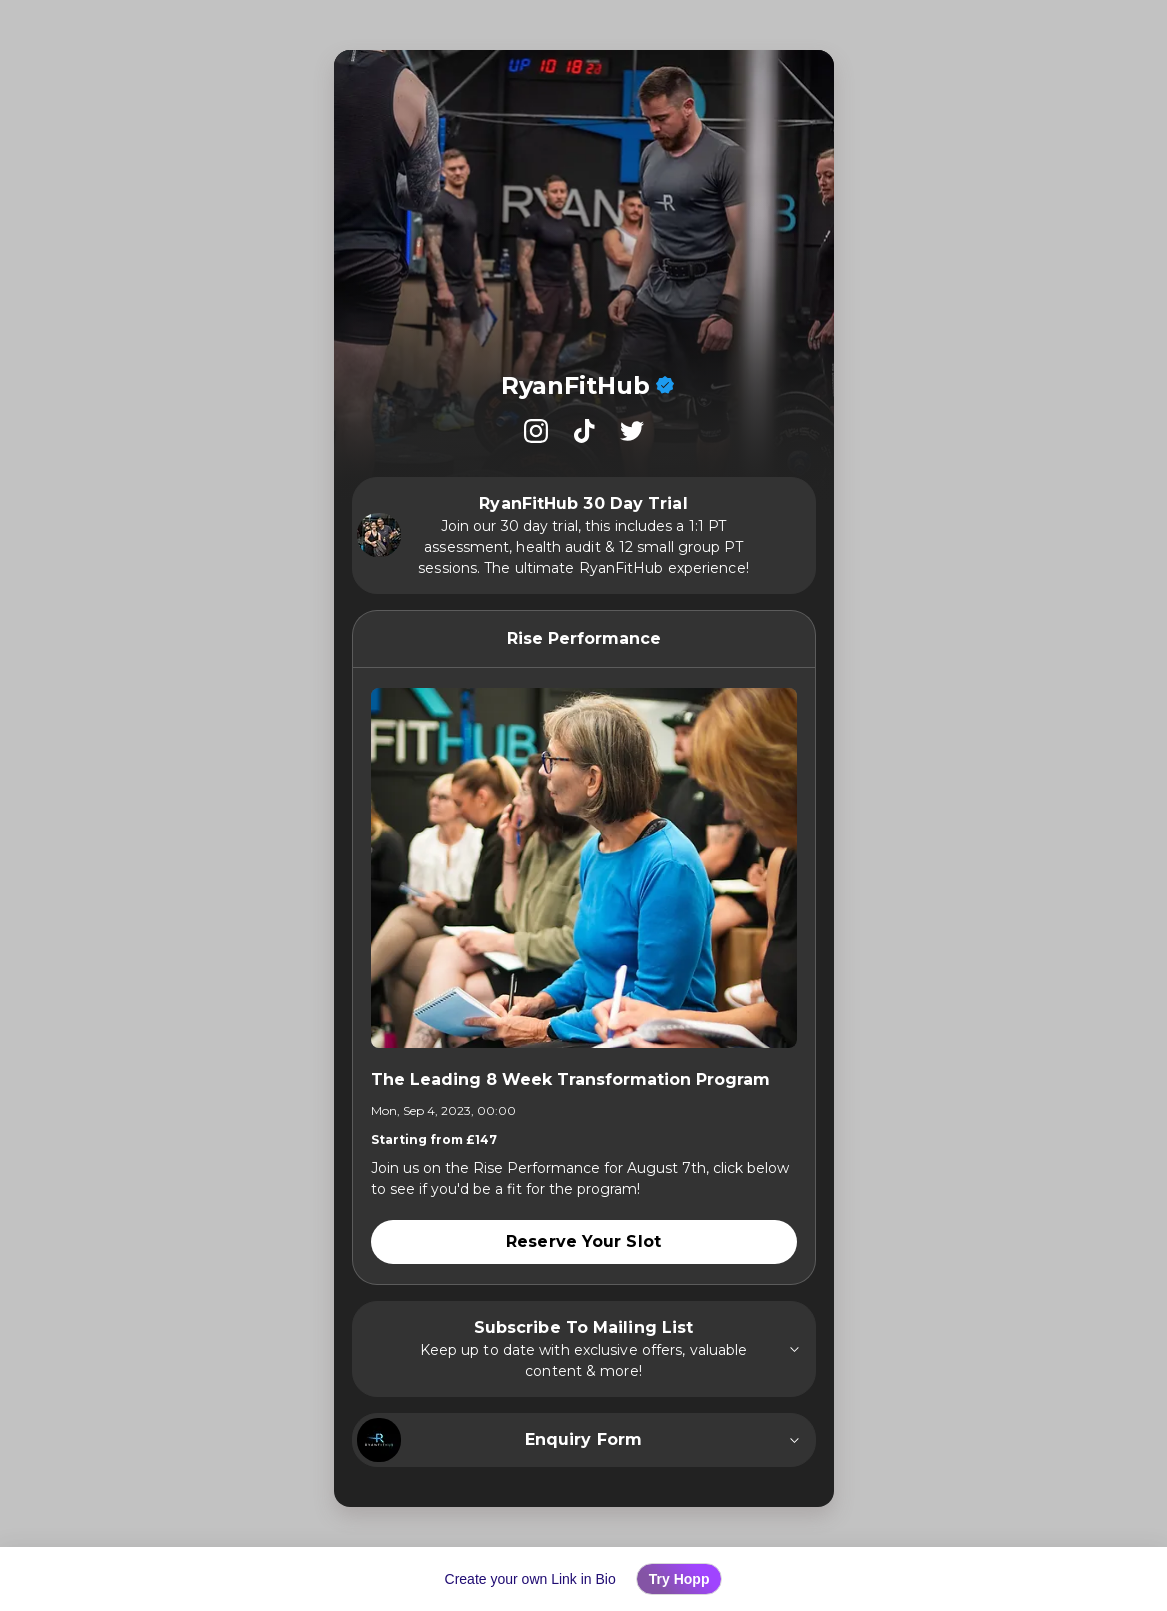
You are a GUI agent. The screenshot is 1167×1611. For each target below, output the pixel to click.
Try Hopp (679, 1579)
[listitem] (536, 431)
